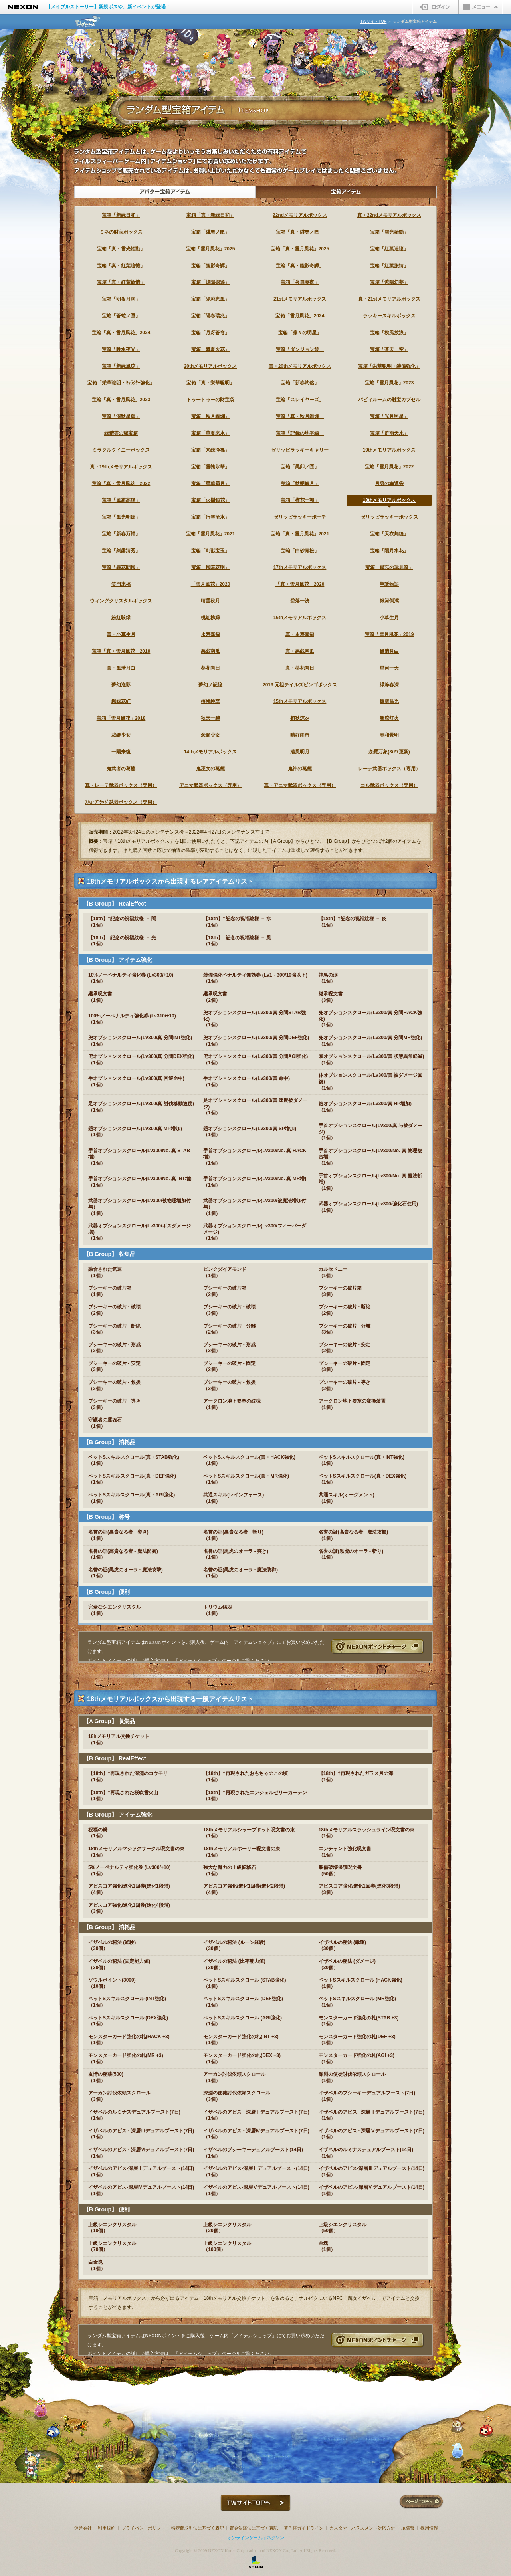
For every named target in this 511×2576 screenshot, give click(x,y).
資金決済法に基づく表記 (254, 2528)
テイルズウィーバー (89, 21)
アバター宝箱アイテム (165, 192)
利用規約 (106, 2528)
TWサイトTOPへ (255, 2503)
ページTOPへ (421, 2502)
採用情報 (429, 2528)
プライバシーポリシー (143, 2528)
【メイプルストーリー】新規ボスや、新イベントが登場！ (108, 7)
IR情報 (407, 2528)
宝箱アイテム (346, 192)
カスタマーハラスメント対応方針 (362, 2528)
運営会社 (83, 2528)
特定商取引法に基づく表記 (197, 2528)
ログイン (435, 7)
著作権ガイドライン (303, 2528)
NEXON (23, 7)
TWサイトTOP (373, 21)
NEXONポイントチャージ (377, 1646)
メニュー (481, 7)
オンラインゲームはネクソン (255, 2537)
